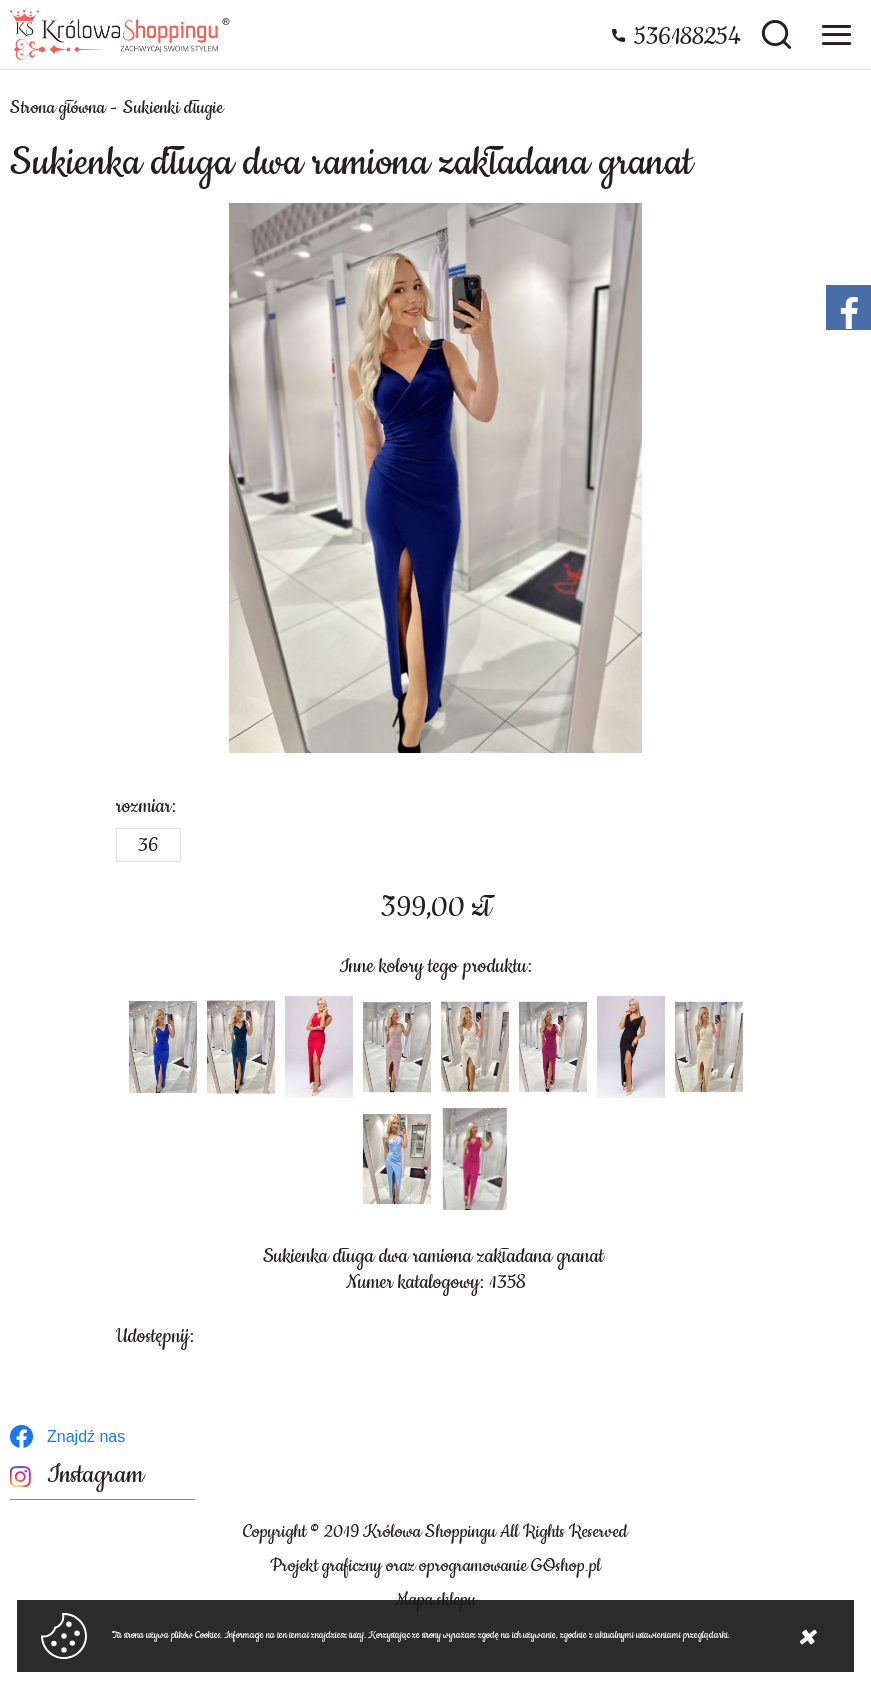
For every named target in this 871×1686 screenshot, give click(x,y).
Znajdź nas (86, 1436)
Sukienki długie (173, 108)
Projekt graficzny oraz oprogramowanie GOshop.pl (435, 1566)
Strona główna (57, 108)
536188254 (687, 37)
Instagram (95, 1475)
